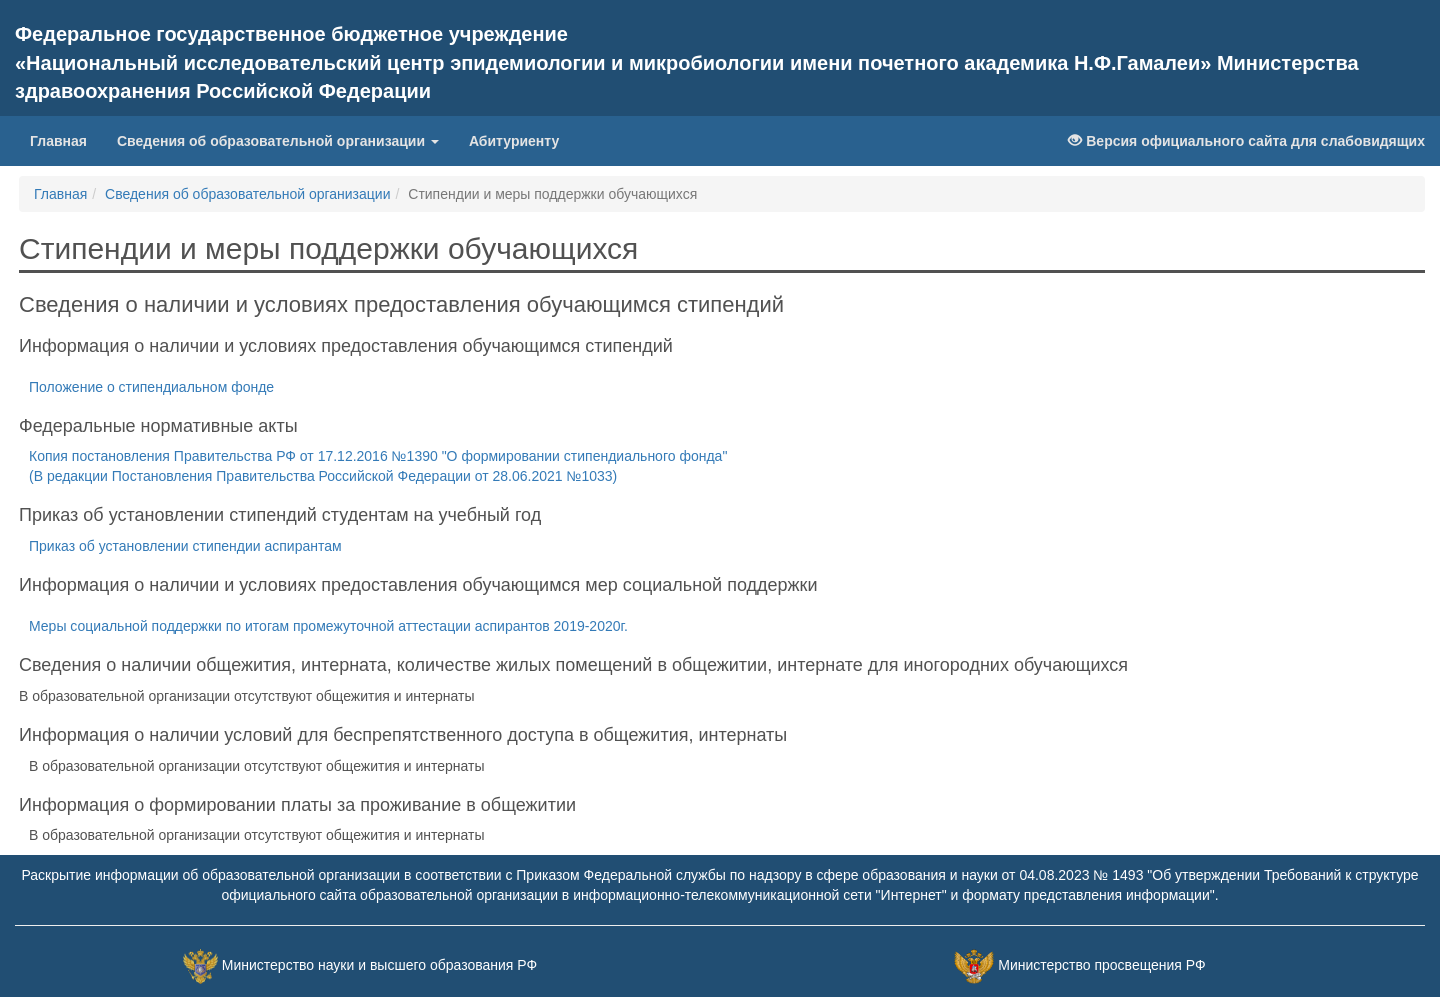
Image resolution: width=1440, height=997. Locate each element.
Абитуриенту (514, 141)
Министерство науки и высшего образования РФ (379, 966)
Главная (66, 139)
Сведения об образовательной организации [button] (278, 141)
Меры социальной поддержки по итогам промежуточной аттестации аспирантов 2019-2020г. (328, 626)
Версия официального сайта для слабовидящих (1246, 141)
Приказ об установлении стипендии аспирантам (185, 546)
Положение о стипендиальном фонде (151, 387)
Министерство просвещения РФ (1101, 966)
